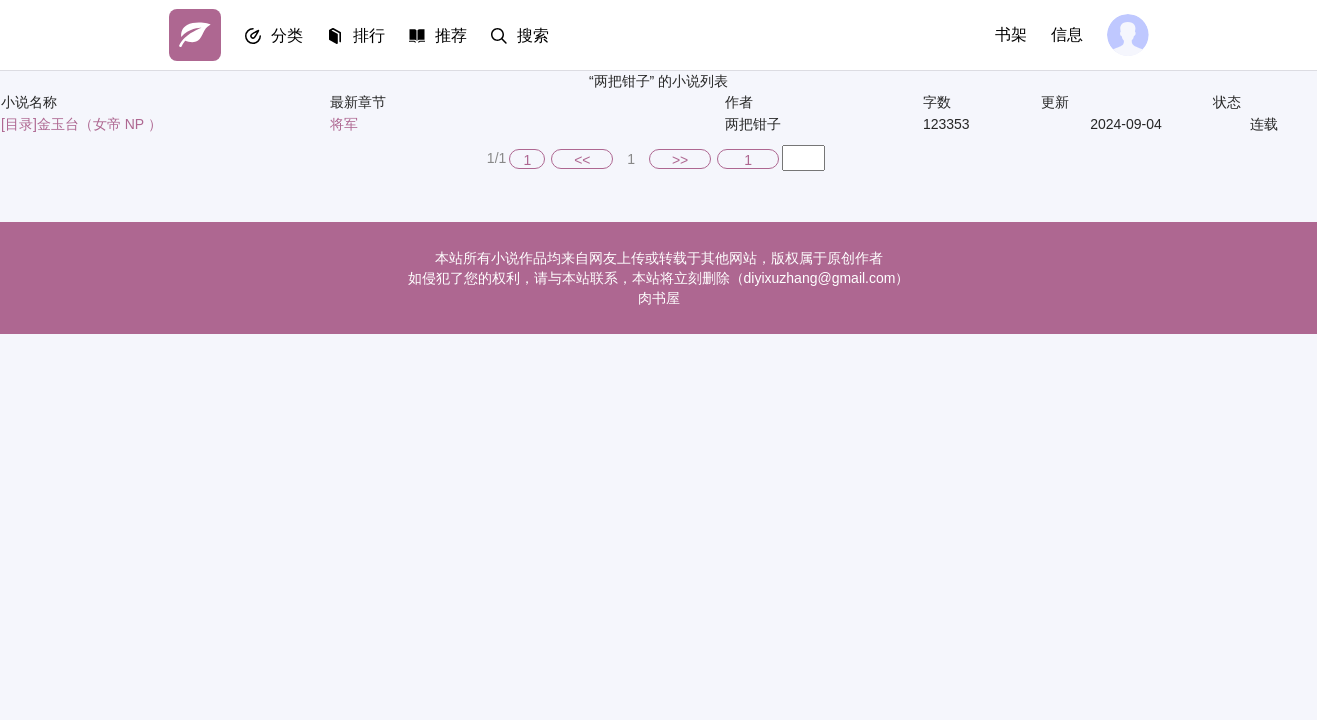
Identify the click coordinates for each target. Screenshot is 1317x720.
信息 (1067, 34)
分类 (287, 35)
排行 (369, 35)
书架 (1011, 34)
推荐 (451, 35)
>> (680, 160)
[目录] (19, 124)
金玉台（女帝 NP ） (99, 124)
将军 (344, 124)
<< (582, 160)
